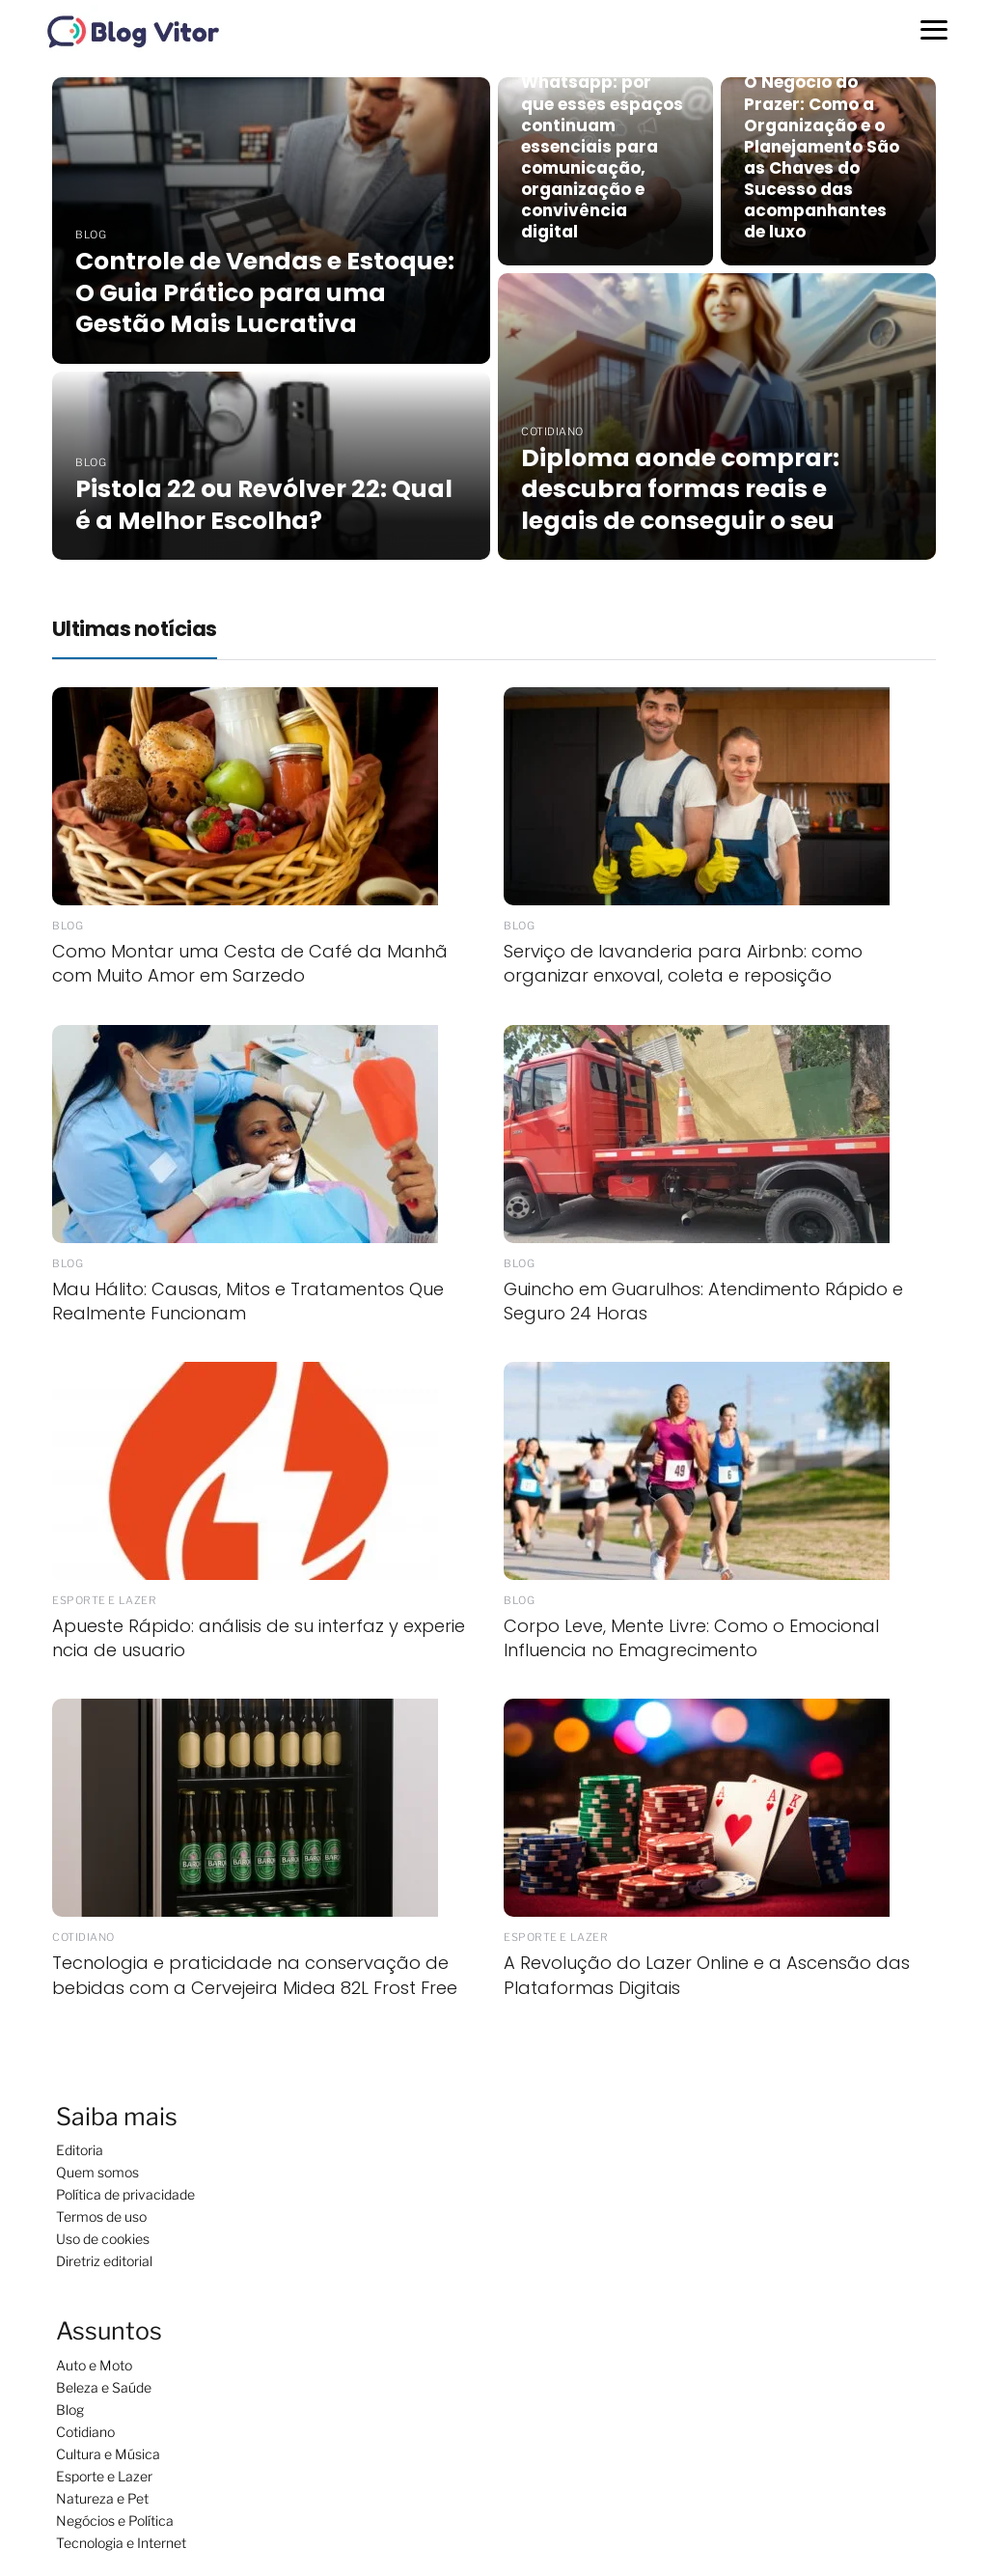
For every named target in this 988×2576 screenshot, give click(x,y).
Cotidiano (85, 2432)
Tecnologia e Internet (121, 2542)
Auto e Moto (94, 2365)
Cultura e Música (108, 2454)
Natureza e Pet (102, 2498)
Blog (70, 2409)
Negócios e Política (115, 2520)
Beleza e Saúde (103, 2387)
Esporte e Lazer (104, 2476)
